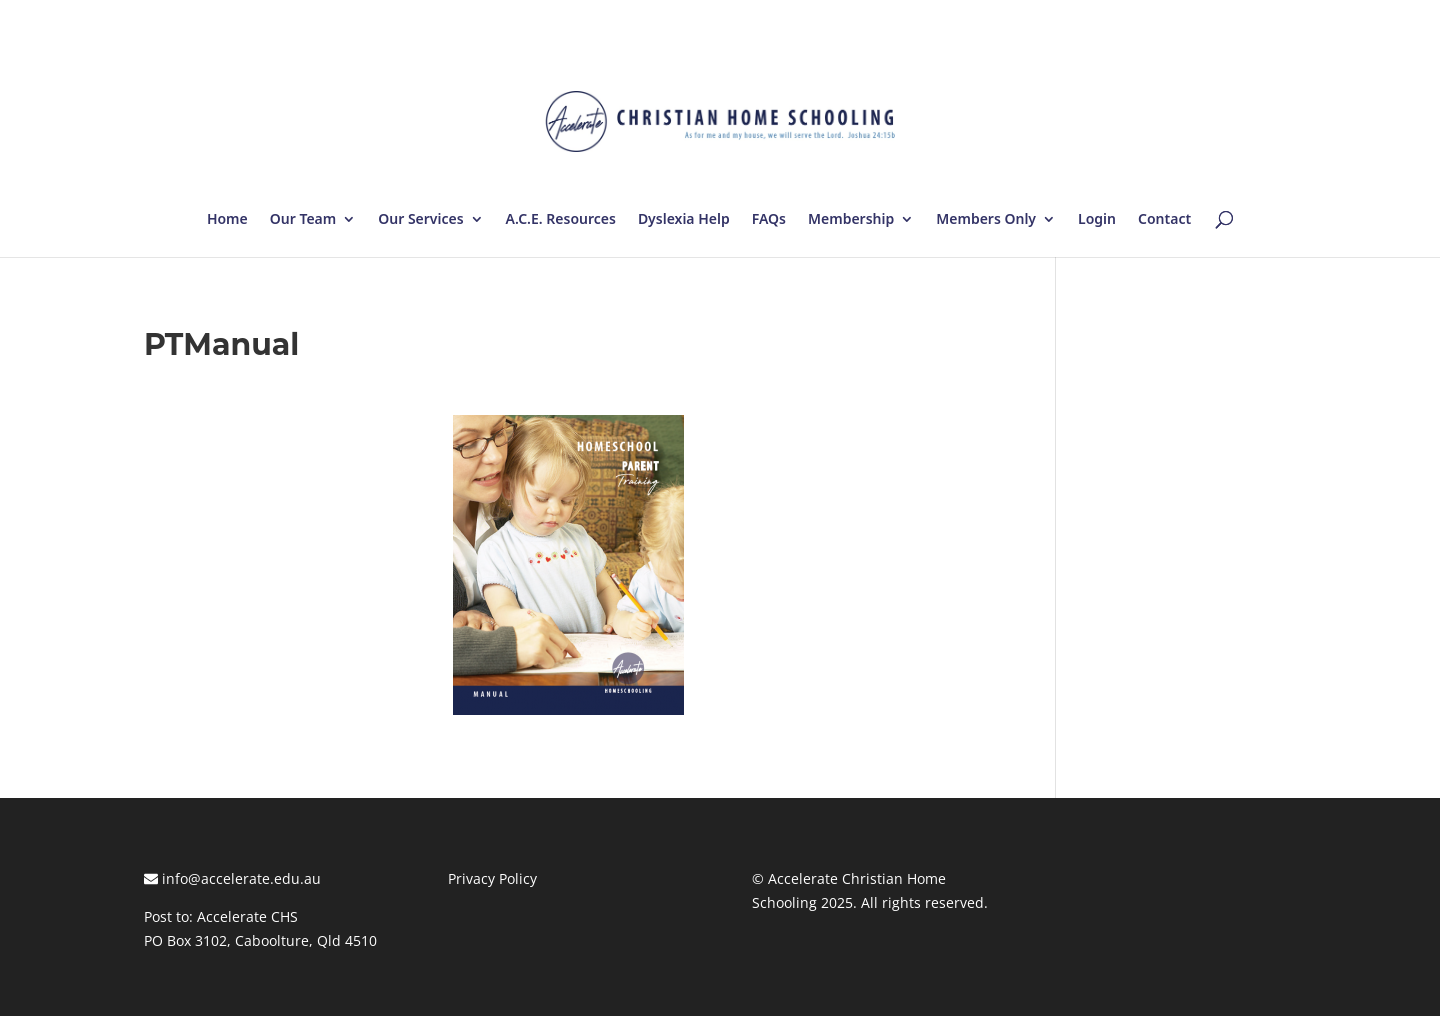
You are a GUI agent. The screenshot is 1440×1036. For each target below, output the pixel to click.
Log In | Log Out (1242, 20)
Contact (1164, 220)
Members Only (986, 220)
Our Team (303, 220)
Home (227, 220)
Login (1097, 220)
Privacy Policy (492, 878)
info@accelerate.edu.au (232, 878)
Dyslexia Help (684, 220)
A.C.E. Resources (561, 220)
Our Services (420, 220)
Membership (851, 220)
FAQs (769, 220)
